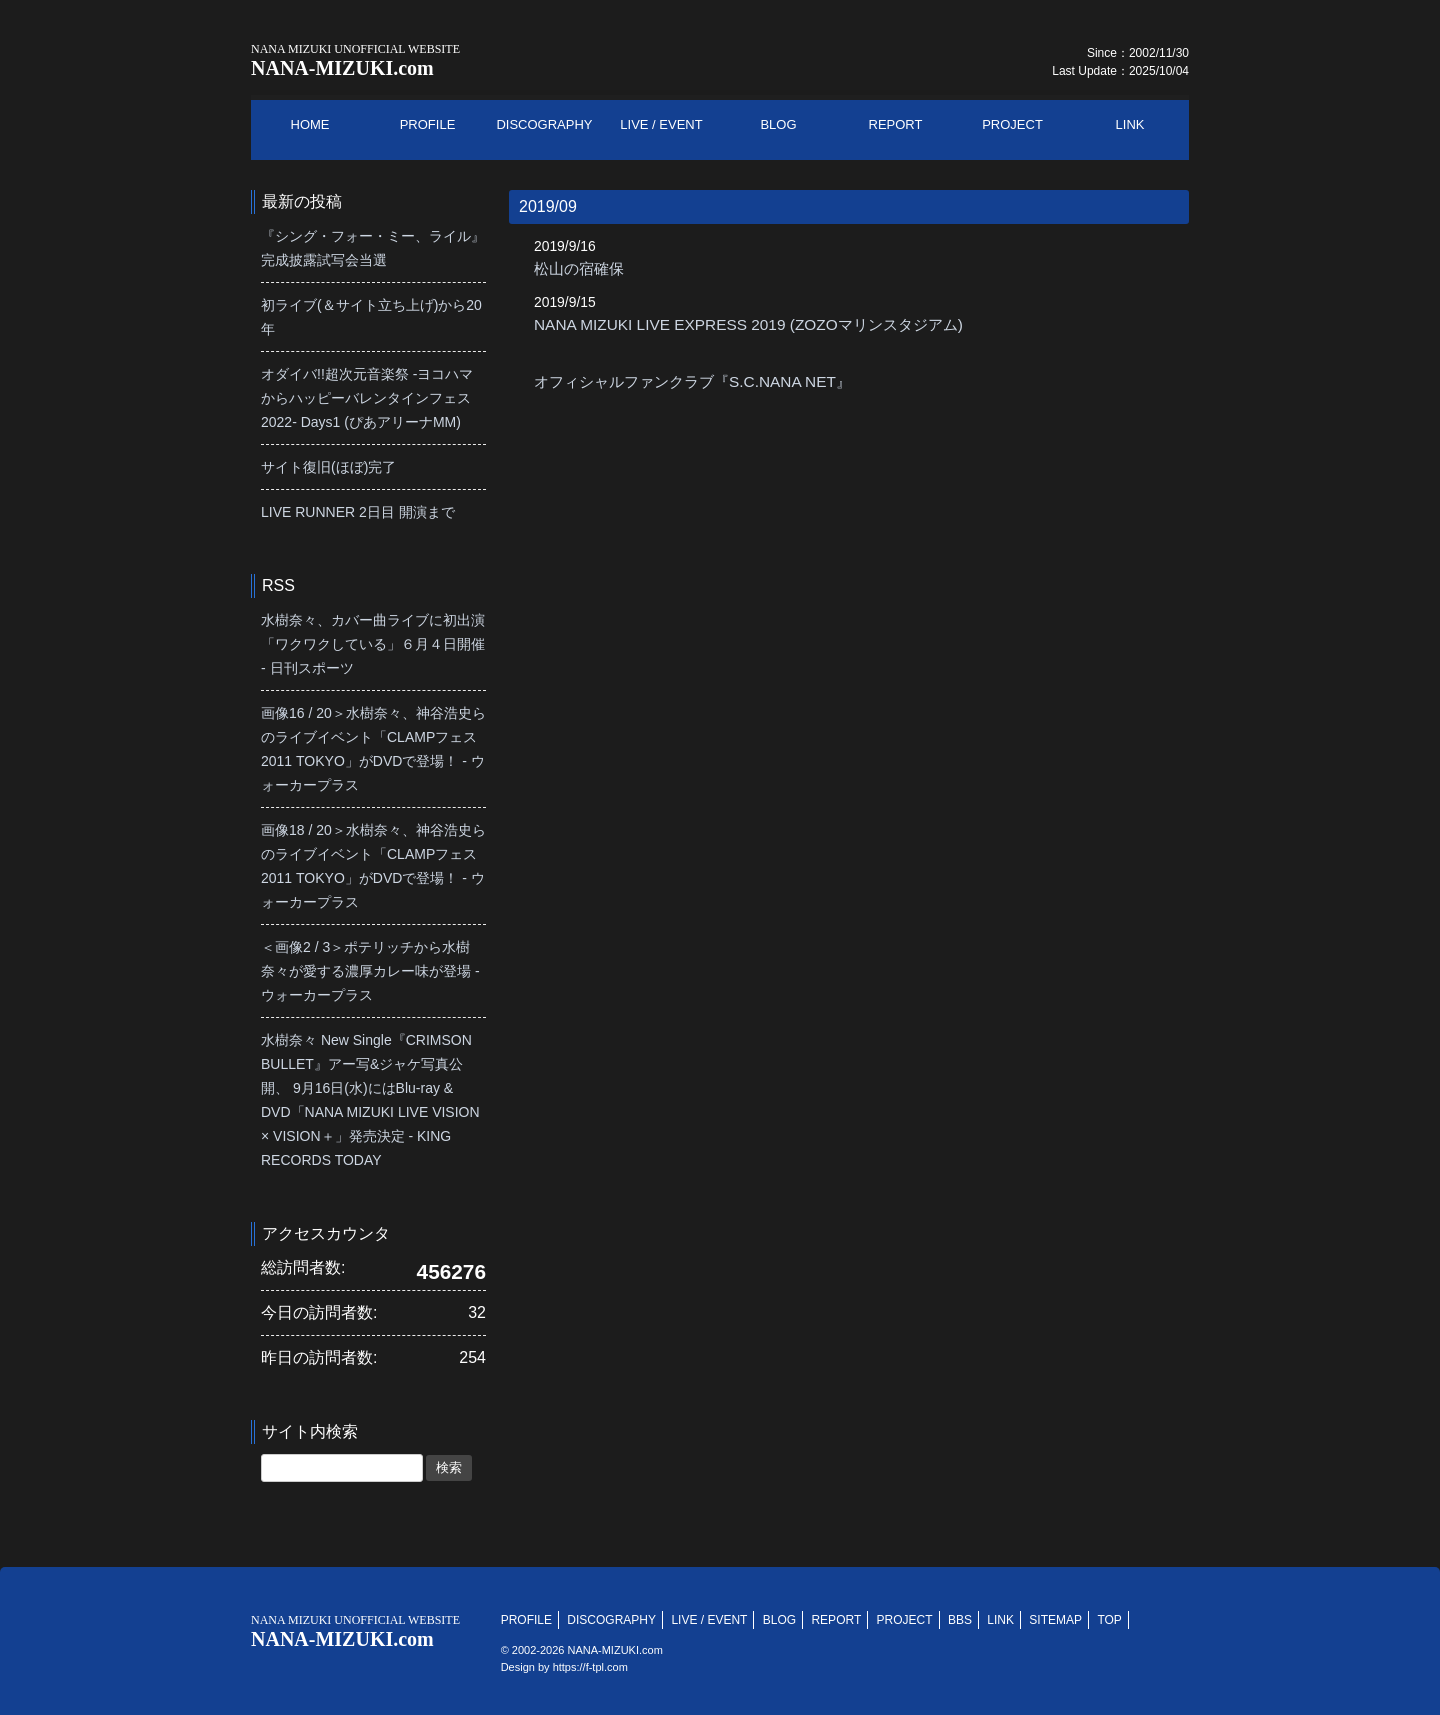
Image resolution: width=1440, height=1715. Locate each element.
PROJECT (905, 1620)
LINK (1000, 1620)
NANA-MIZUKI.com (355, 60)
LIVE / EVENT (709, 1620)
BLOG (779, 1620)
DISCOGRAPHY (611, 1620)
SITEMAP (1055, 1620)
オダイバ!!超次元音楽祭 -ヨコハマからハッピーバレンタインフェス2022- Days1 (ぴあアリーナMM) (367, 398)
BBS (960, 1620)
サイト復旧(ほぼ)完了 (328, 467)
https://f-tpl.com (590, 1667)
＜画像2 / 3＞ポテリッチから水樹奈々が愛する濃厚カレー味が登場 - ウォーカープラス (370, 971)
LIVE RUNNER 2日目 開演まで (358, 512)
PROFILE (526, 1620)
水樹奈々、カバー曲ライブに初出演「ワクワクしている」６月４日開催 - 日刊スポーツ (373, 644)
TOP (1109, 1620)
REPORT (836, 1620)
